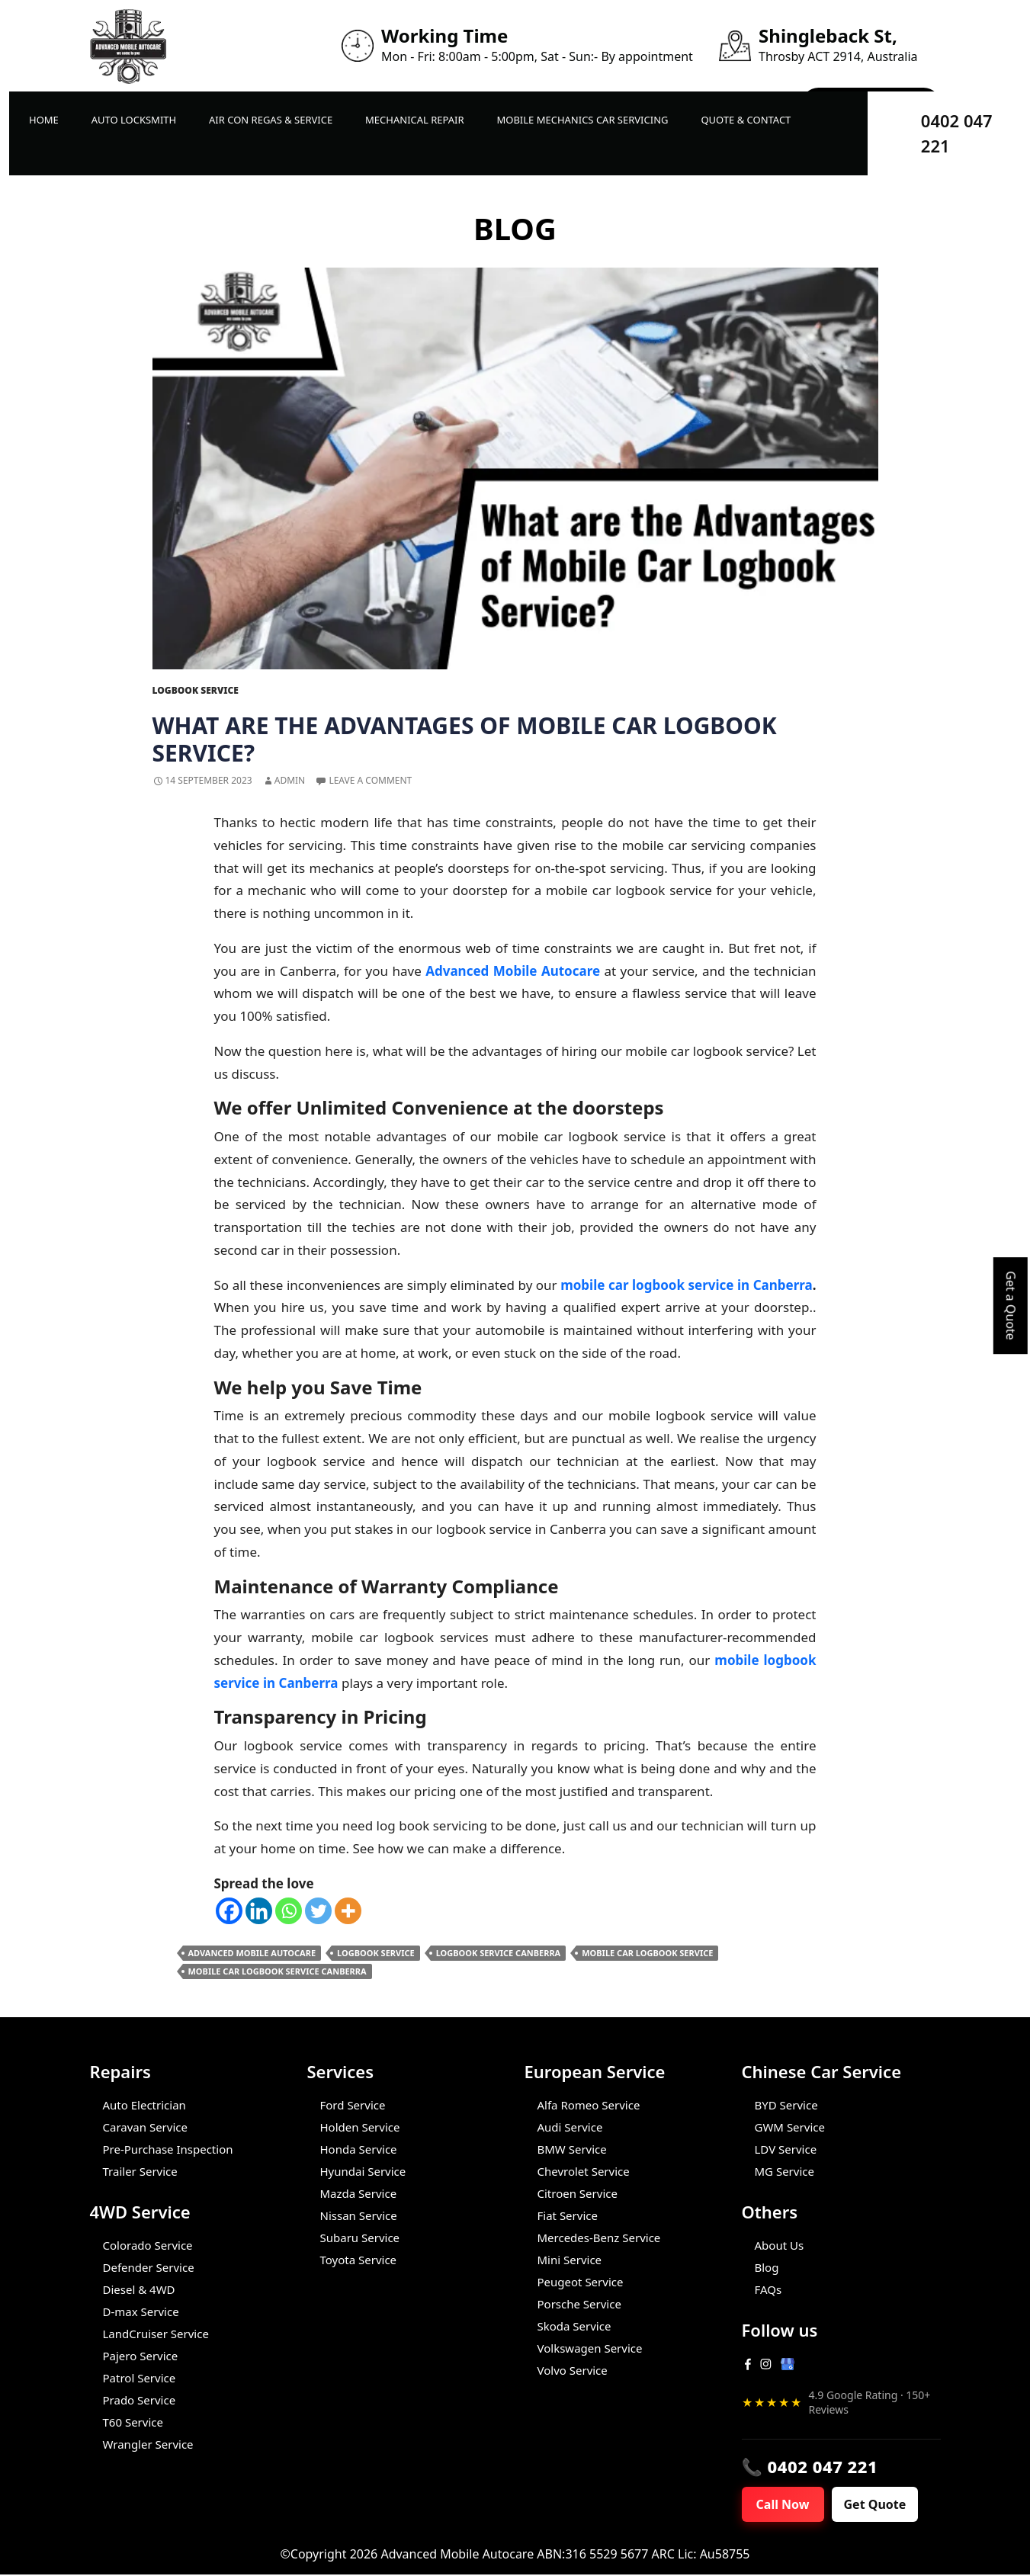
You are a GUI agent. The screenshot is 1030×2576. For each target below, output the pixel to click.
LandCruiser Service (156, 2333)
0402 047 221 (957, 133)
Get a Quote (1011, 1305)
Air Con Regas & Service (270, 120)
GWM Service (790, 2127)
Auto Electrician (144, 2104)
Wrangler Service (148, 2444)
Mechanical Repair (414, 120)
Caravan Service (145, 2127)
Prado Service (139, 2400)
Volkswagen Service (590, 2348)
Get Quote (884, 2505)
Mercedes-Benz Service (599, 2237)
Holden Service (360, 2127)
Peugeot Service (580, 2281)
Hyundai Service (363, 2171)
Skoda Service (574, 2326)
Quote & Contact (746, 120)
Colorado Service (148, 2245)
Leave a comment (370, 780)
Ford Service (353, 2104)
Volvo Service (572, 2370)
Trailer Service (140, 2171)
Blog (767, 2267)
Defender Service (148, 2267)
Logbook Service (195, 690)
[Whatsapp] (288, 1911)
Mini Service (569, 2259)
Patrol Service (139, 2377)
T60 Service (133, 2422)
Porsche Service (579, 2303)
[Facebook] (229, 1911)
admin (290, 780)
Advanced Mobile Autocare (252, 1952)
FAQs (768, 2289)
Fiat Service (567, 2215)
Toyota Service (358, 2259)
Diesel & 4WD (139, 2289)
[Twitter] (318, 1911)
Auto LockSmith (133, 120)
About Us (779, 2245)
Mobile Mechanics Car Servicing (582, 120)
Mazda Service (358, 2193)
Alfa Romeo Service (588, 2104)
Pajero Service (140, 2355)
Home (44, 120)
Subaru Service (360, 2237)
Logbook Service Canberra (498, 1952)
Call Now (786, 2505)
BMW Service (572, 2149)
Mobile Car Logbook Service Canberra (277, 1971)
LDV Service (786, 2149)
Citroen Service (577, 2193)
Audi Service (570, 2127)
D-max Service (141, 2311)
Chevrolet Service (583, 2171)
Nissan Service (358, 2215)
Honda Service (358, 2149)
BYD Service (786, 2104)
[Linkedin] (258, 1911)
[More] (348, 1911)
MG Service (784, 2171)
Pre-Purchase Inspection (168, 2149)
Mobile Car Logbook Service (647, 1952)
